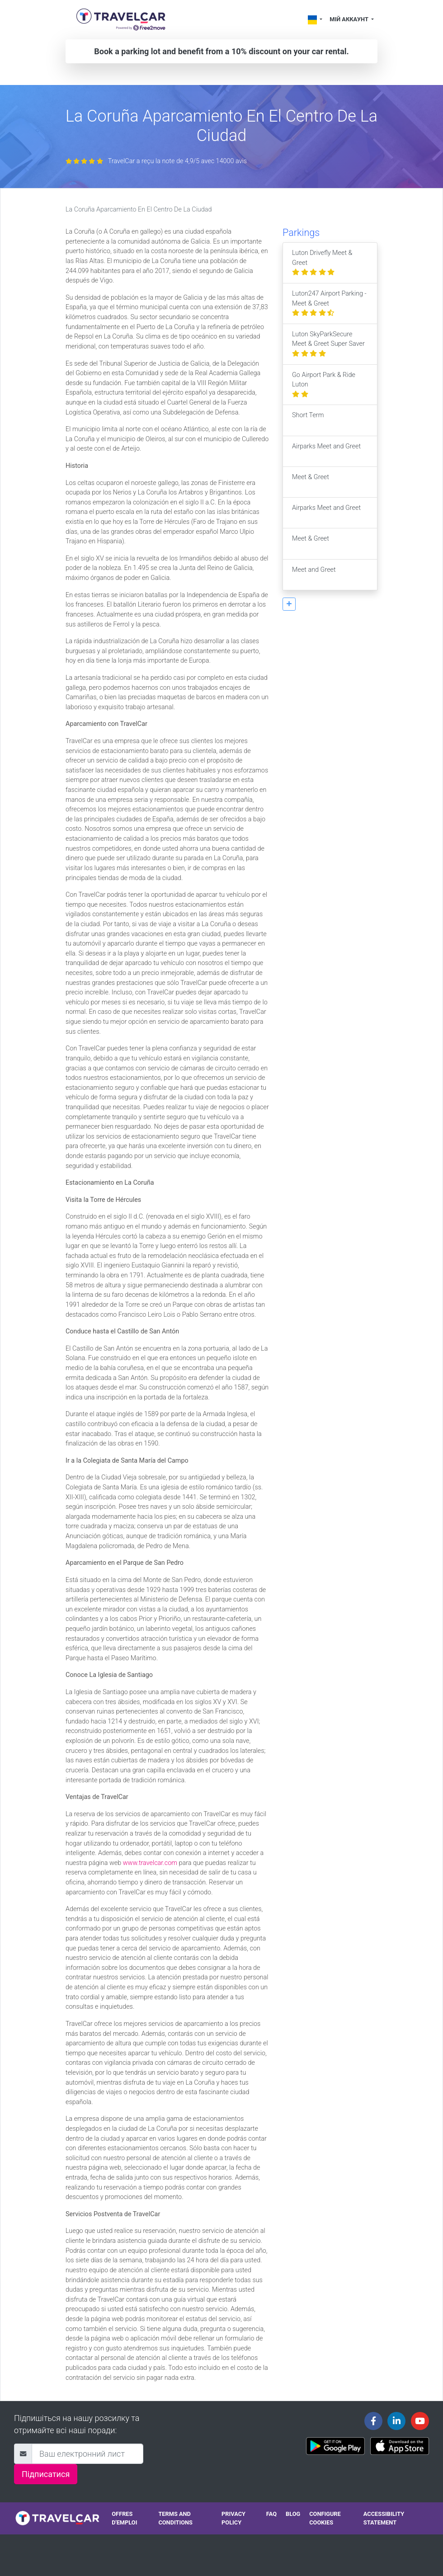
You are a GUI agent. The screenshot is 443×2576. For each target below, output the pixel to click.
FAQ (271, 2513)
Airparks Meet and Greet (326, 451)
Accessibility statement (383, 2518)
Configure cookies (325, 2518)
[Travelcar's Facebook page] (373, 2421)
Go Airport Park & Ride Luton (323, 384)
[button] (289, 604)
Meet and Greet (314, 575)
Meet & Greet (310, 482)
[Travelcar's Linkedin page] (396, 2421)
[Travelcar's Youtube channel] (420, 2421)
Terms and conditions (175, 2518)
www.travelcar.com (150, 1863)
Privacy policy (233, 2518)
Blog (293, 2513)
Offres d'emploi (124, 2518)
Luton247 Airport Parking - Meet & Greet (329, 303)
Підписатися (46, 2474)
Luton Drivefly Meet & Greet (322, 262)
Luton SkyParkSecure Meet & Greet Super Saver (328, 344)
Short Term (308, 420)
